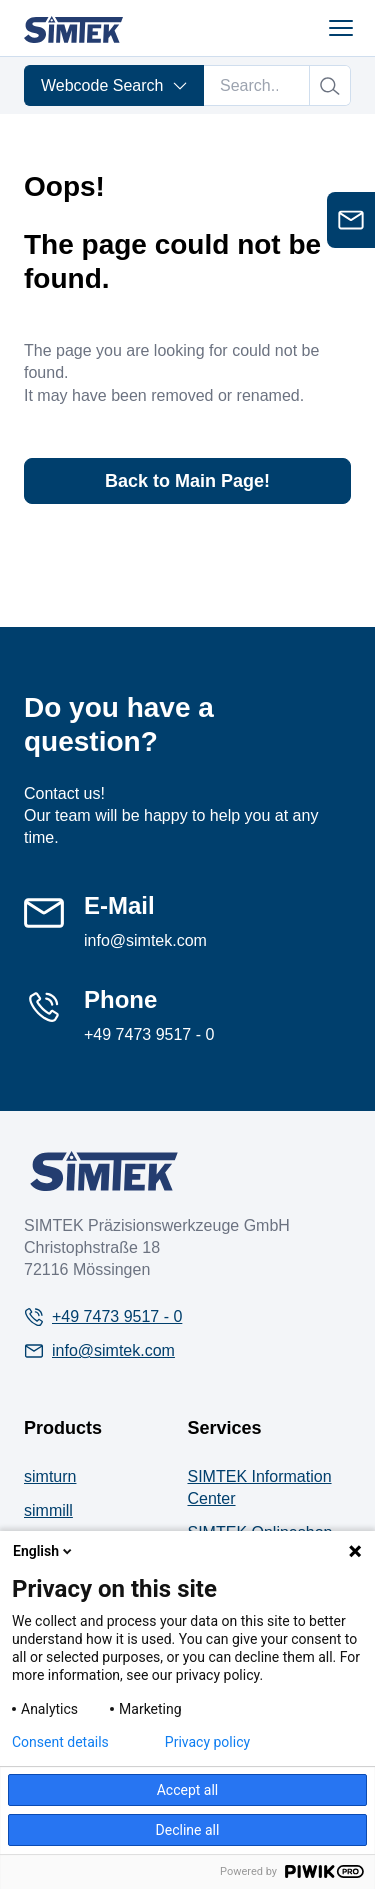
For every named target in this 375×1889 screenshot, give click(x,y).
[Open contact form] (351, 220)
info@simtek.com (145, 940)
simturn (50, 1476)
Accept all (188, 1790)
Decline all (188, 1830)
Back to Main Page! (187, 481)
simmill (48, 1510)
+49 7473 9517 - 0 (149, 1034)
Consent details (60, 1742)
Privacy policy (207, 1742)
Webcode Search (114, 85)
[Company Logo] (104, 1171)
